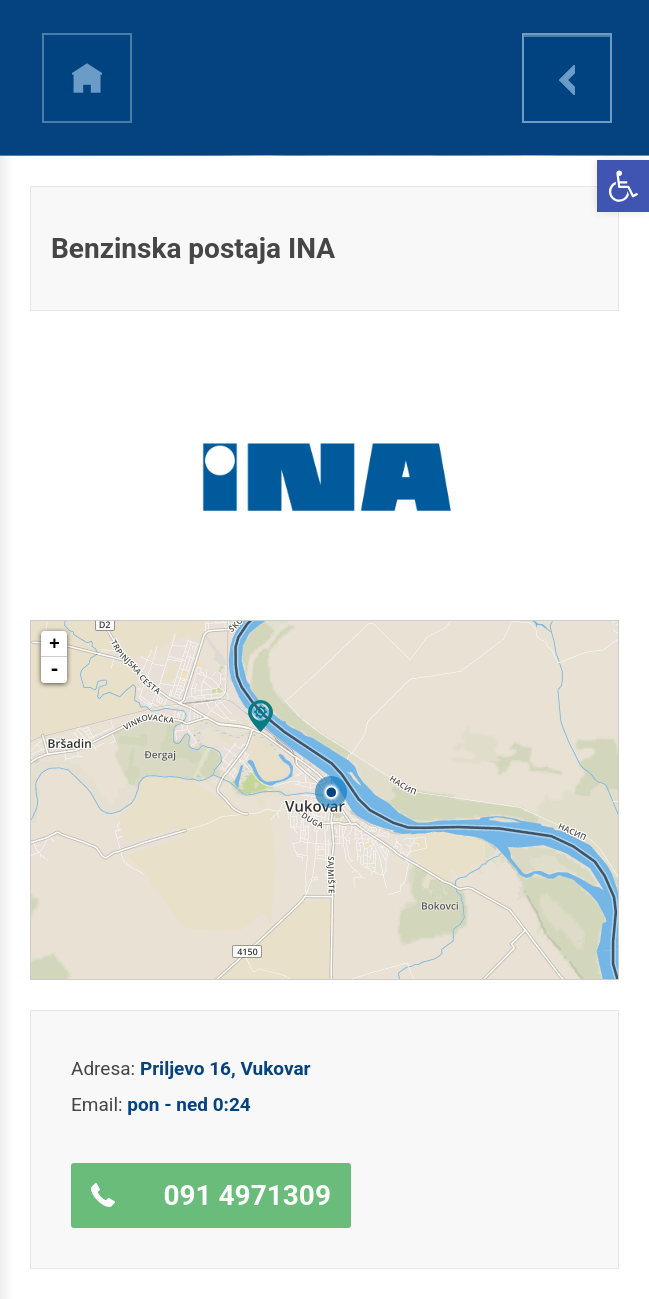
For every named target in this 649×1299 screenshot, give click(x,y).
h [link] (87, 78)
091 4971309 (247, 1195)
